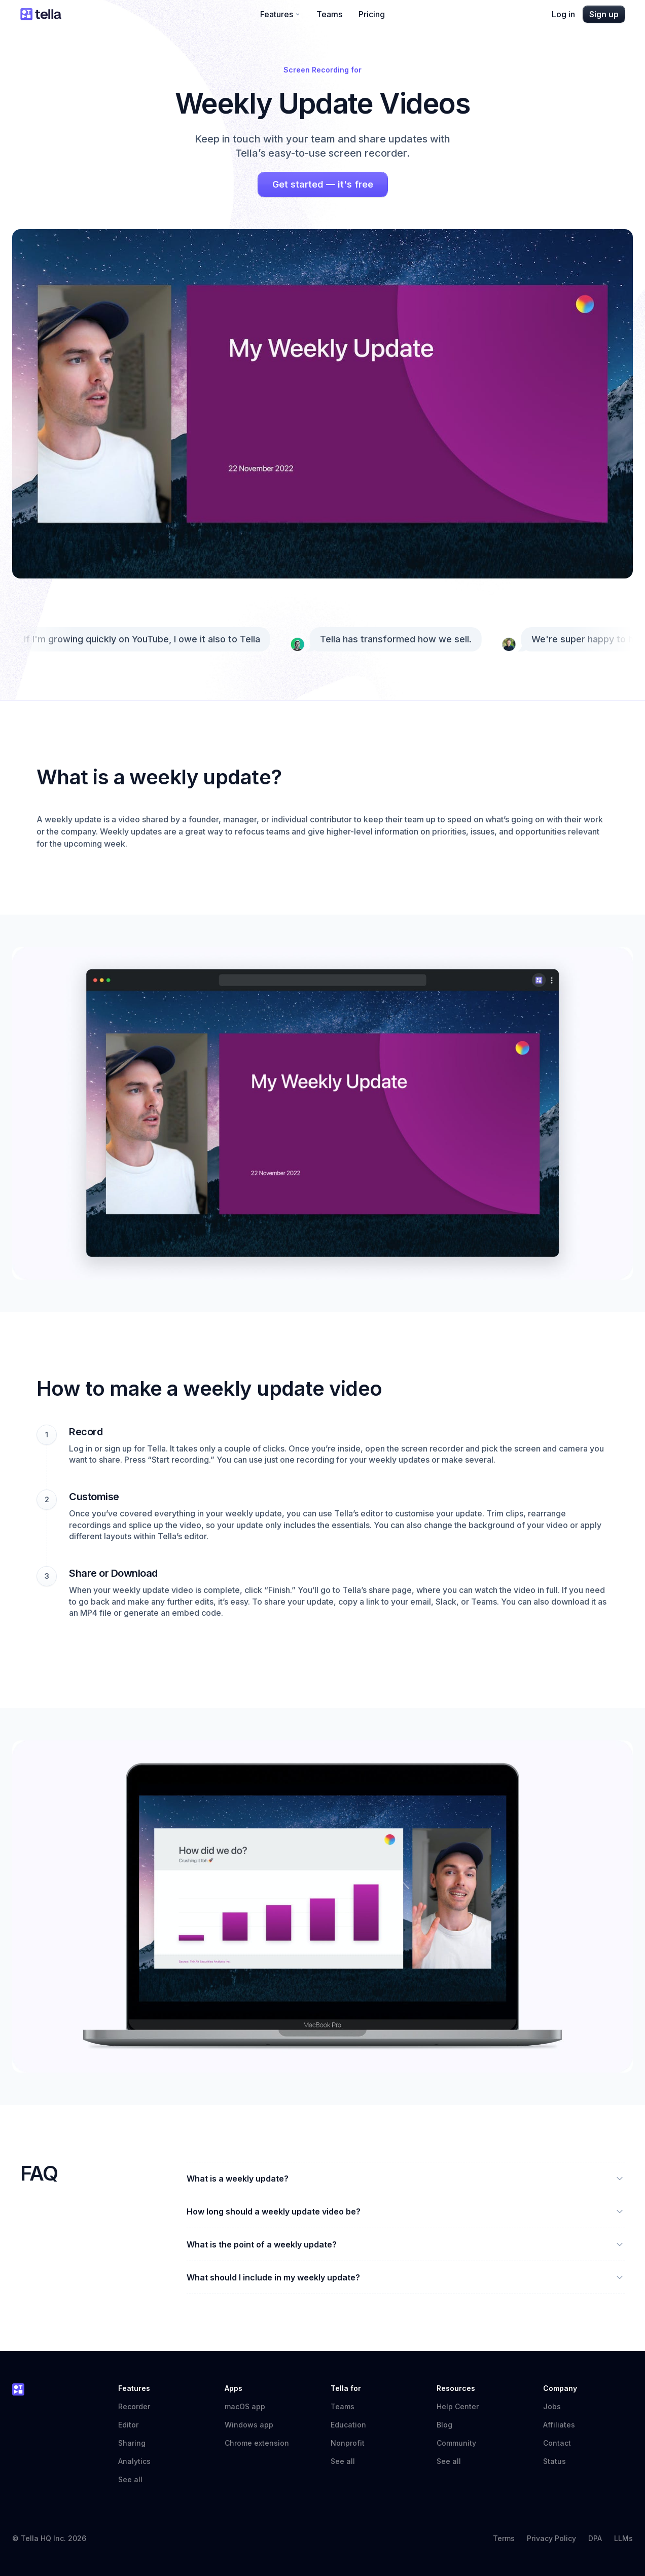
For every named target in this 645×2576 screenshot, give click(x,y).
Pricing (372, 14)
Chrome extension (257, 2443)
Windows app (249, 2424)
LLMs (623, 2538)
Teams (329, 14)
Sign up (604, 14)
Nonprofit (348, 2443)
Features (280, 14)
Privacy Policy (551, 2538)
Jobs (552, 2406)
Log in (563, 14)
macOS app (245, 2406)
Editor (128, 2424)
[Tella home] (40, 14)
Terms (504, 2538)
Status (559, 2461)
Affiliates (559, 2424)
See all (130, 2479)
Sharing (132, 2443)
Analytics (134, 2461)
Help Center (463, 2406)
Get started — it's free (322, 184)
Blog (444, 2424)
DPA (595, 2538)
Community (461, 2443)
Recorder (134, 2406)
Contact (557, 2443)
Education (348, 2424)
